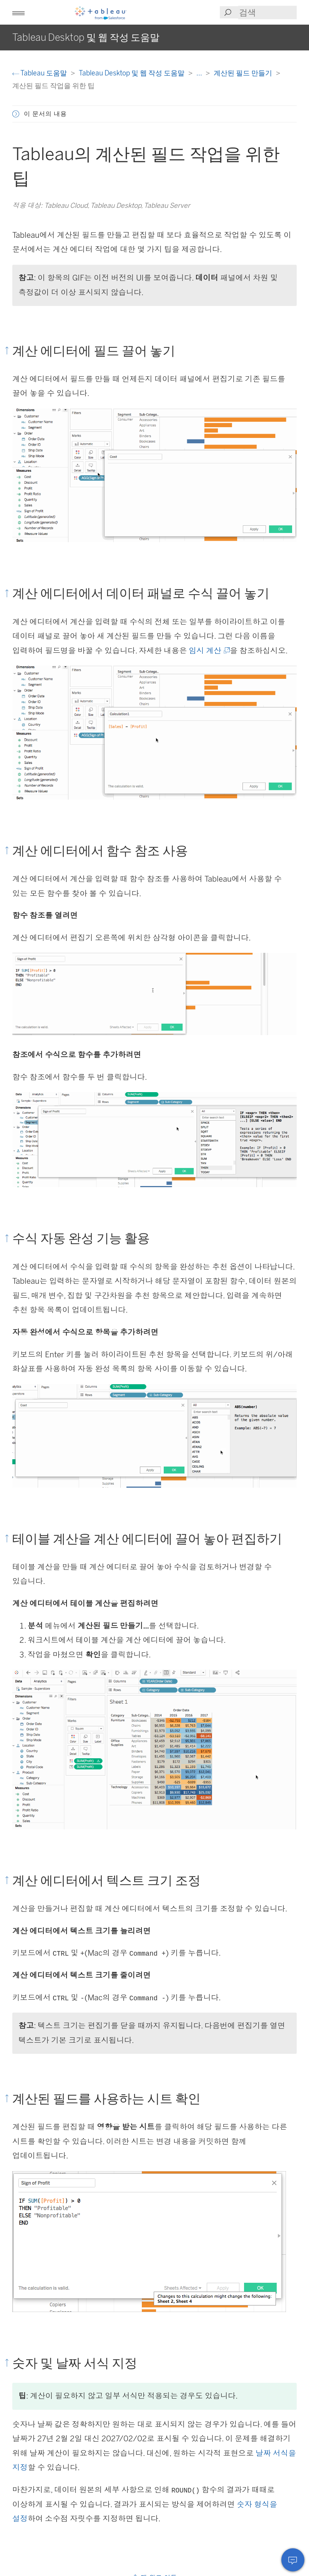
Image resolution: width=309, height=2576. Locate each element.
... (199, 73)
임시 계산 (209, 650)
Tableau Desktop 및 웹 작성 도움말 (132, 73)
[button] (18, 12)
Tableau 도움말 (40, 73)
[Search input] (267, 12)
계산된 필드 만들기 (244, 73)
